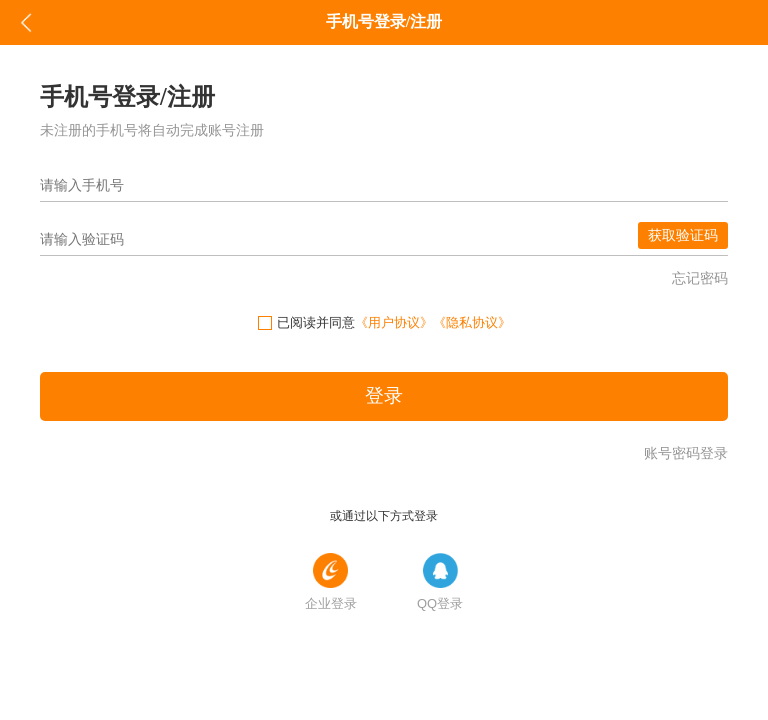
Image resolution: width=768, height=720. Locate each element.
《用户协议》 (394, 322)
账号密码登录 (686, 453)
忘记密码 (700, 278)
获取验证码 (683, 235)
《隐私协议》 (472, 322)
